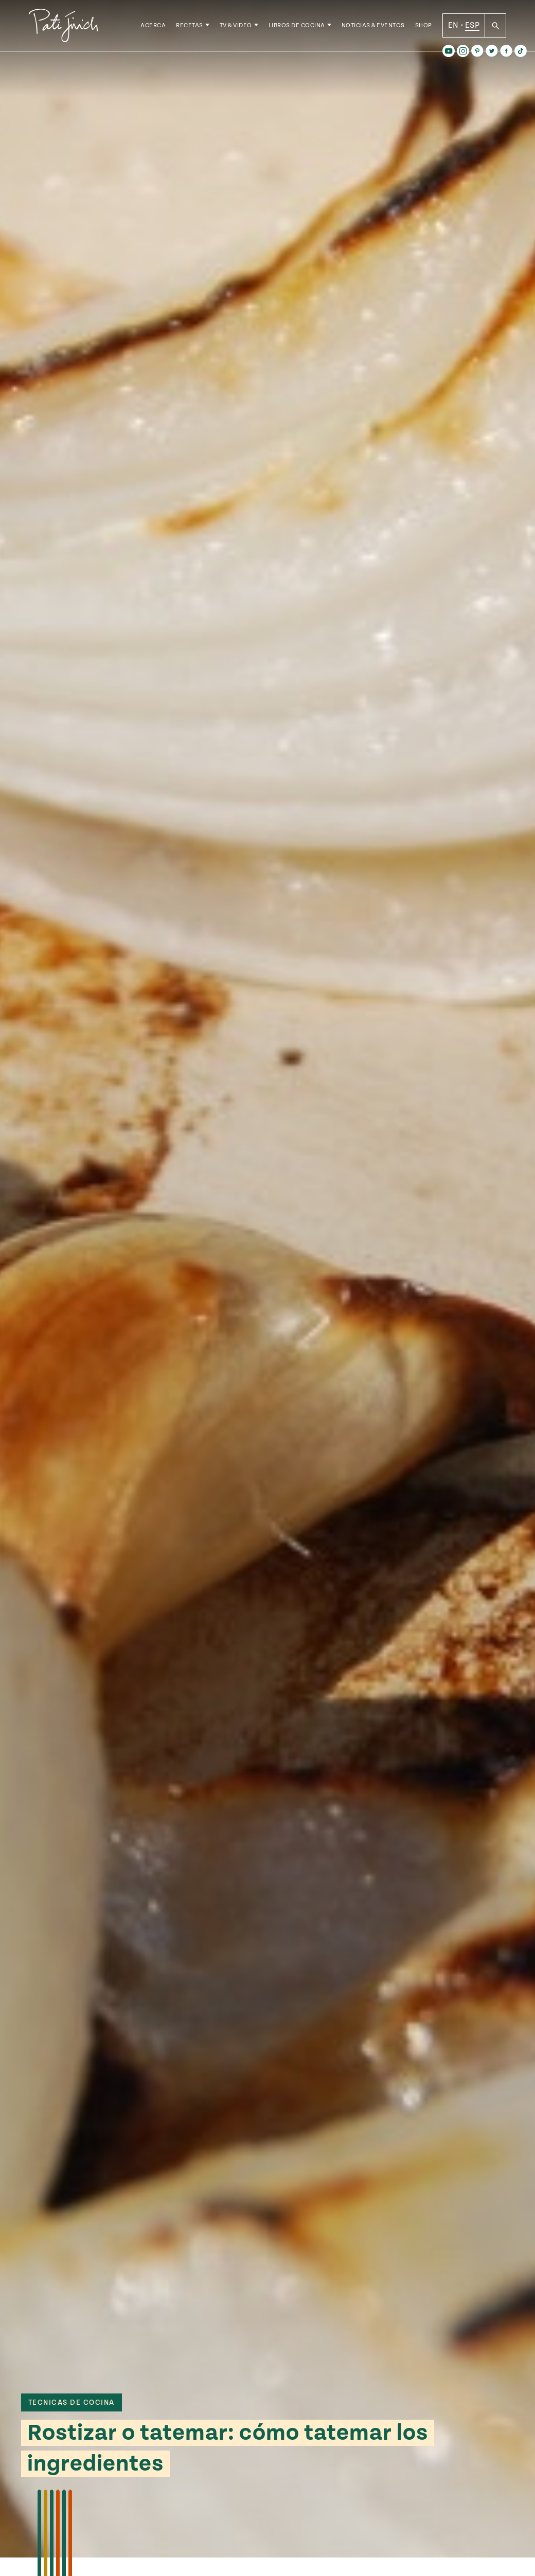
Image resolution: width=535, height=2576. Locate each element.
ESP (472, 25)
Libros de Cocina (297, 25)
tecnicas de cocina (71, 2403)
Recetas (189, 25)
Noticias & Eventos (373, 25)
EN (453, 25)
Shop (423, 25)
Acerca (153, 25)
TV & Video (236, 25)
